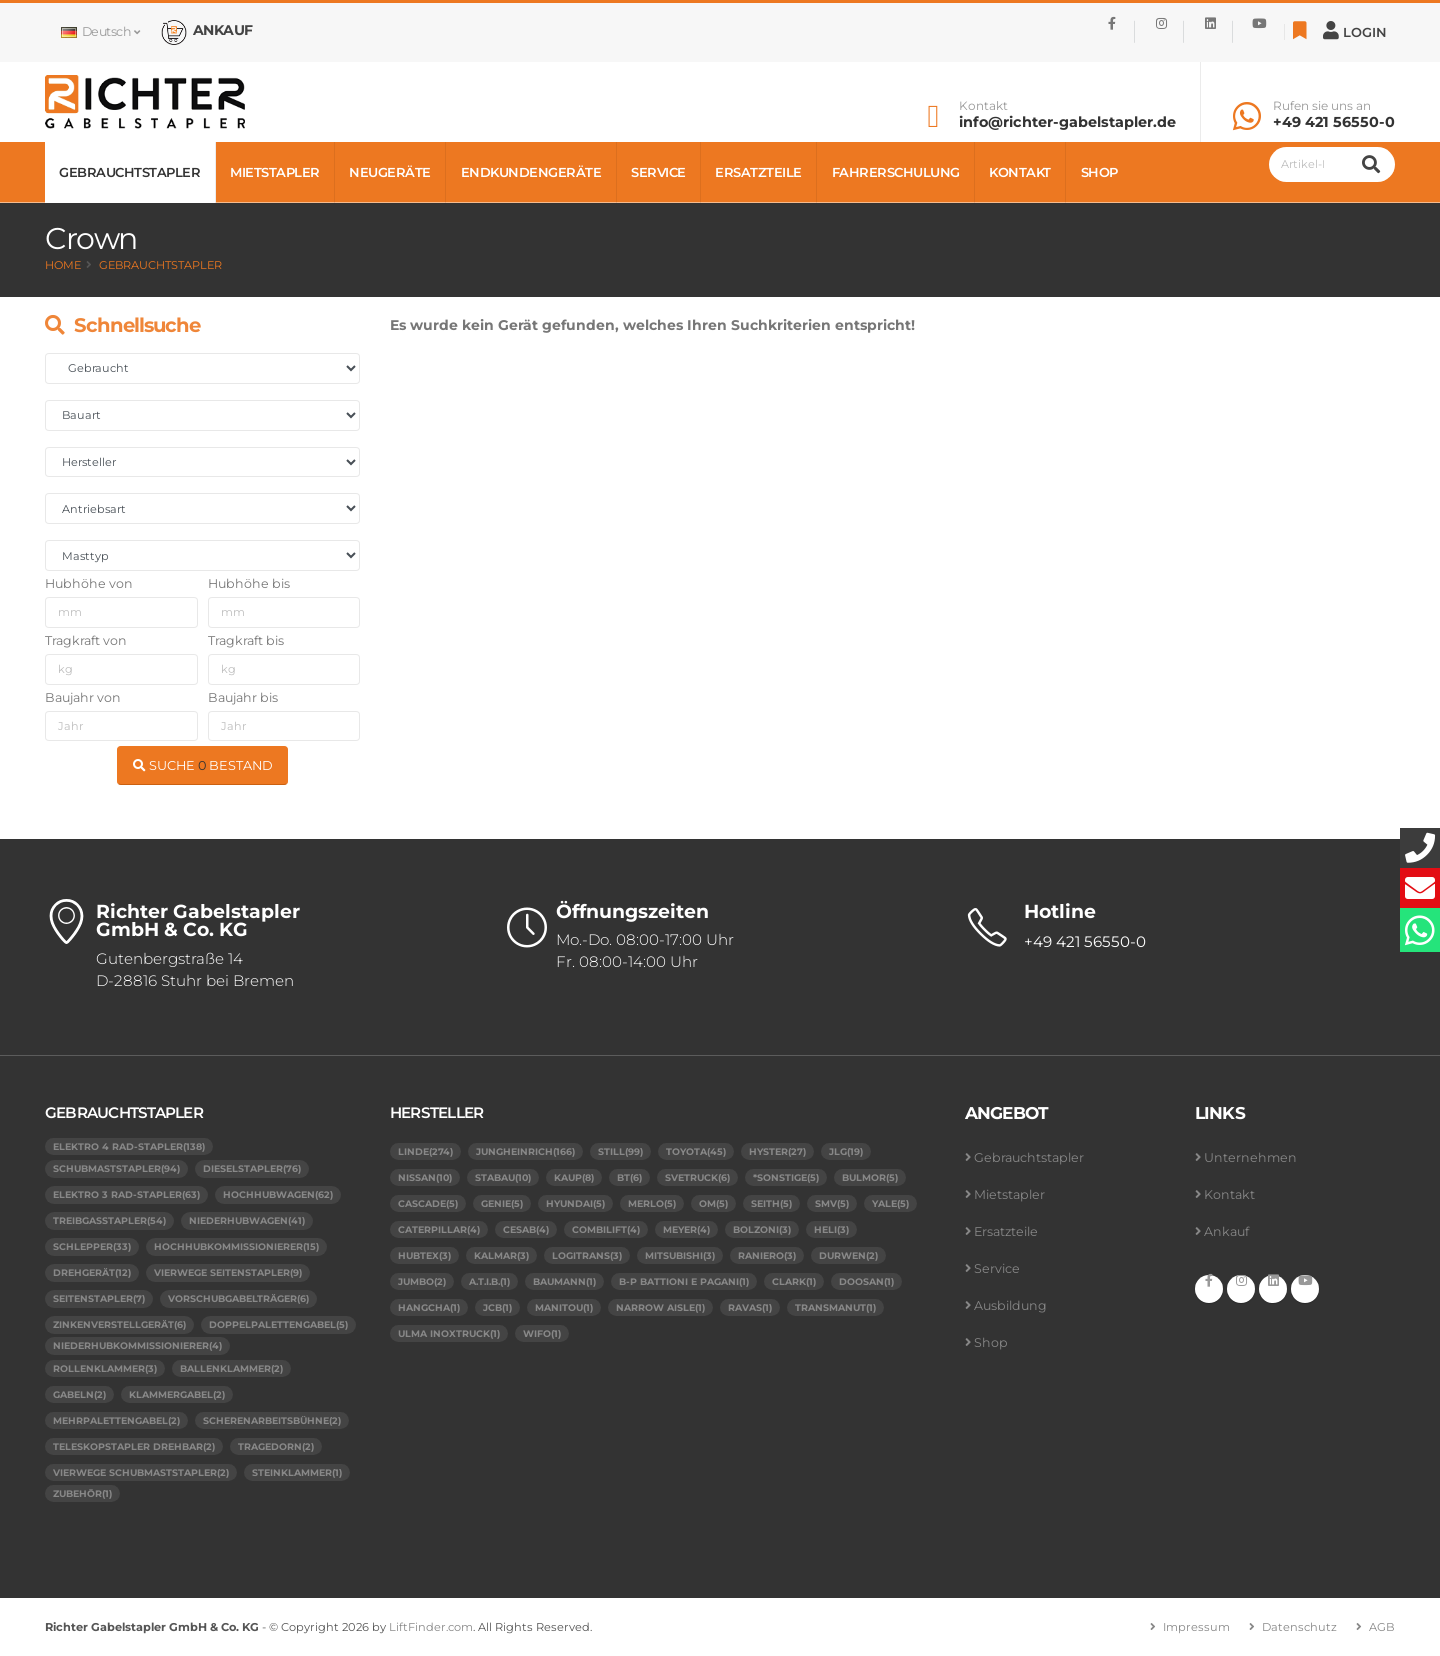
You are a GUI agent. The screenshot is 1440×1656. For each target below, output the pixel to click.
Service (658, 172)
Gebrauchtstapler (129, 172)
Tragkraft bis (246, 640)
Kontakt (983, 106)
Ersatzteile (758, 172)
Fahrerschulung (896, 172)
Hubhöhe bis (249, 583)
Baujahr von (83, 697)
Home (63, 265)
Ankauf (1226, 1231)
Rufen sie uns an (1322, 106)
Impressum (1196, 1627)
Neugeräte (390, 172)
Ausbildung (1010, 1305)
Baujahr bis (243, 697)
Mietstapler (275, 172)
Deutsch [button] (100, 31)
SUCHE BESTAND (203, 765)
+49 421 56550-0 (1334, 122)
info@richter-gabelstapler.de (1067, 122)
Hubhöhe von (89, 583)
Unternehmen (1250, 1157)
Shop (1099, 172)
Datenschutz (1299, 1627)
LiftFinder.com (431, 1627)
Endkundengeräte (531, 172)
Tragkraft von (86, 640)
